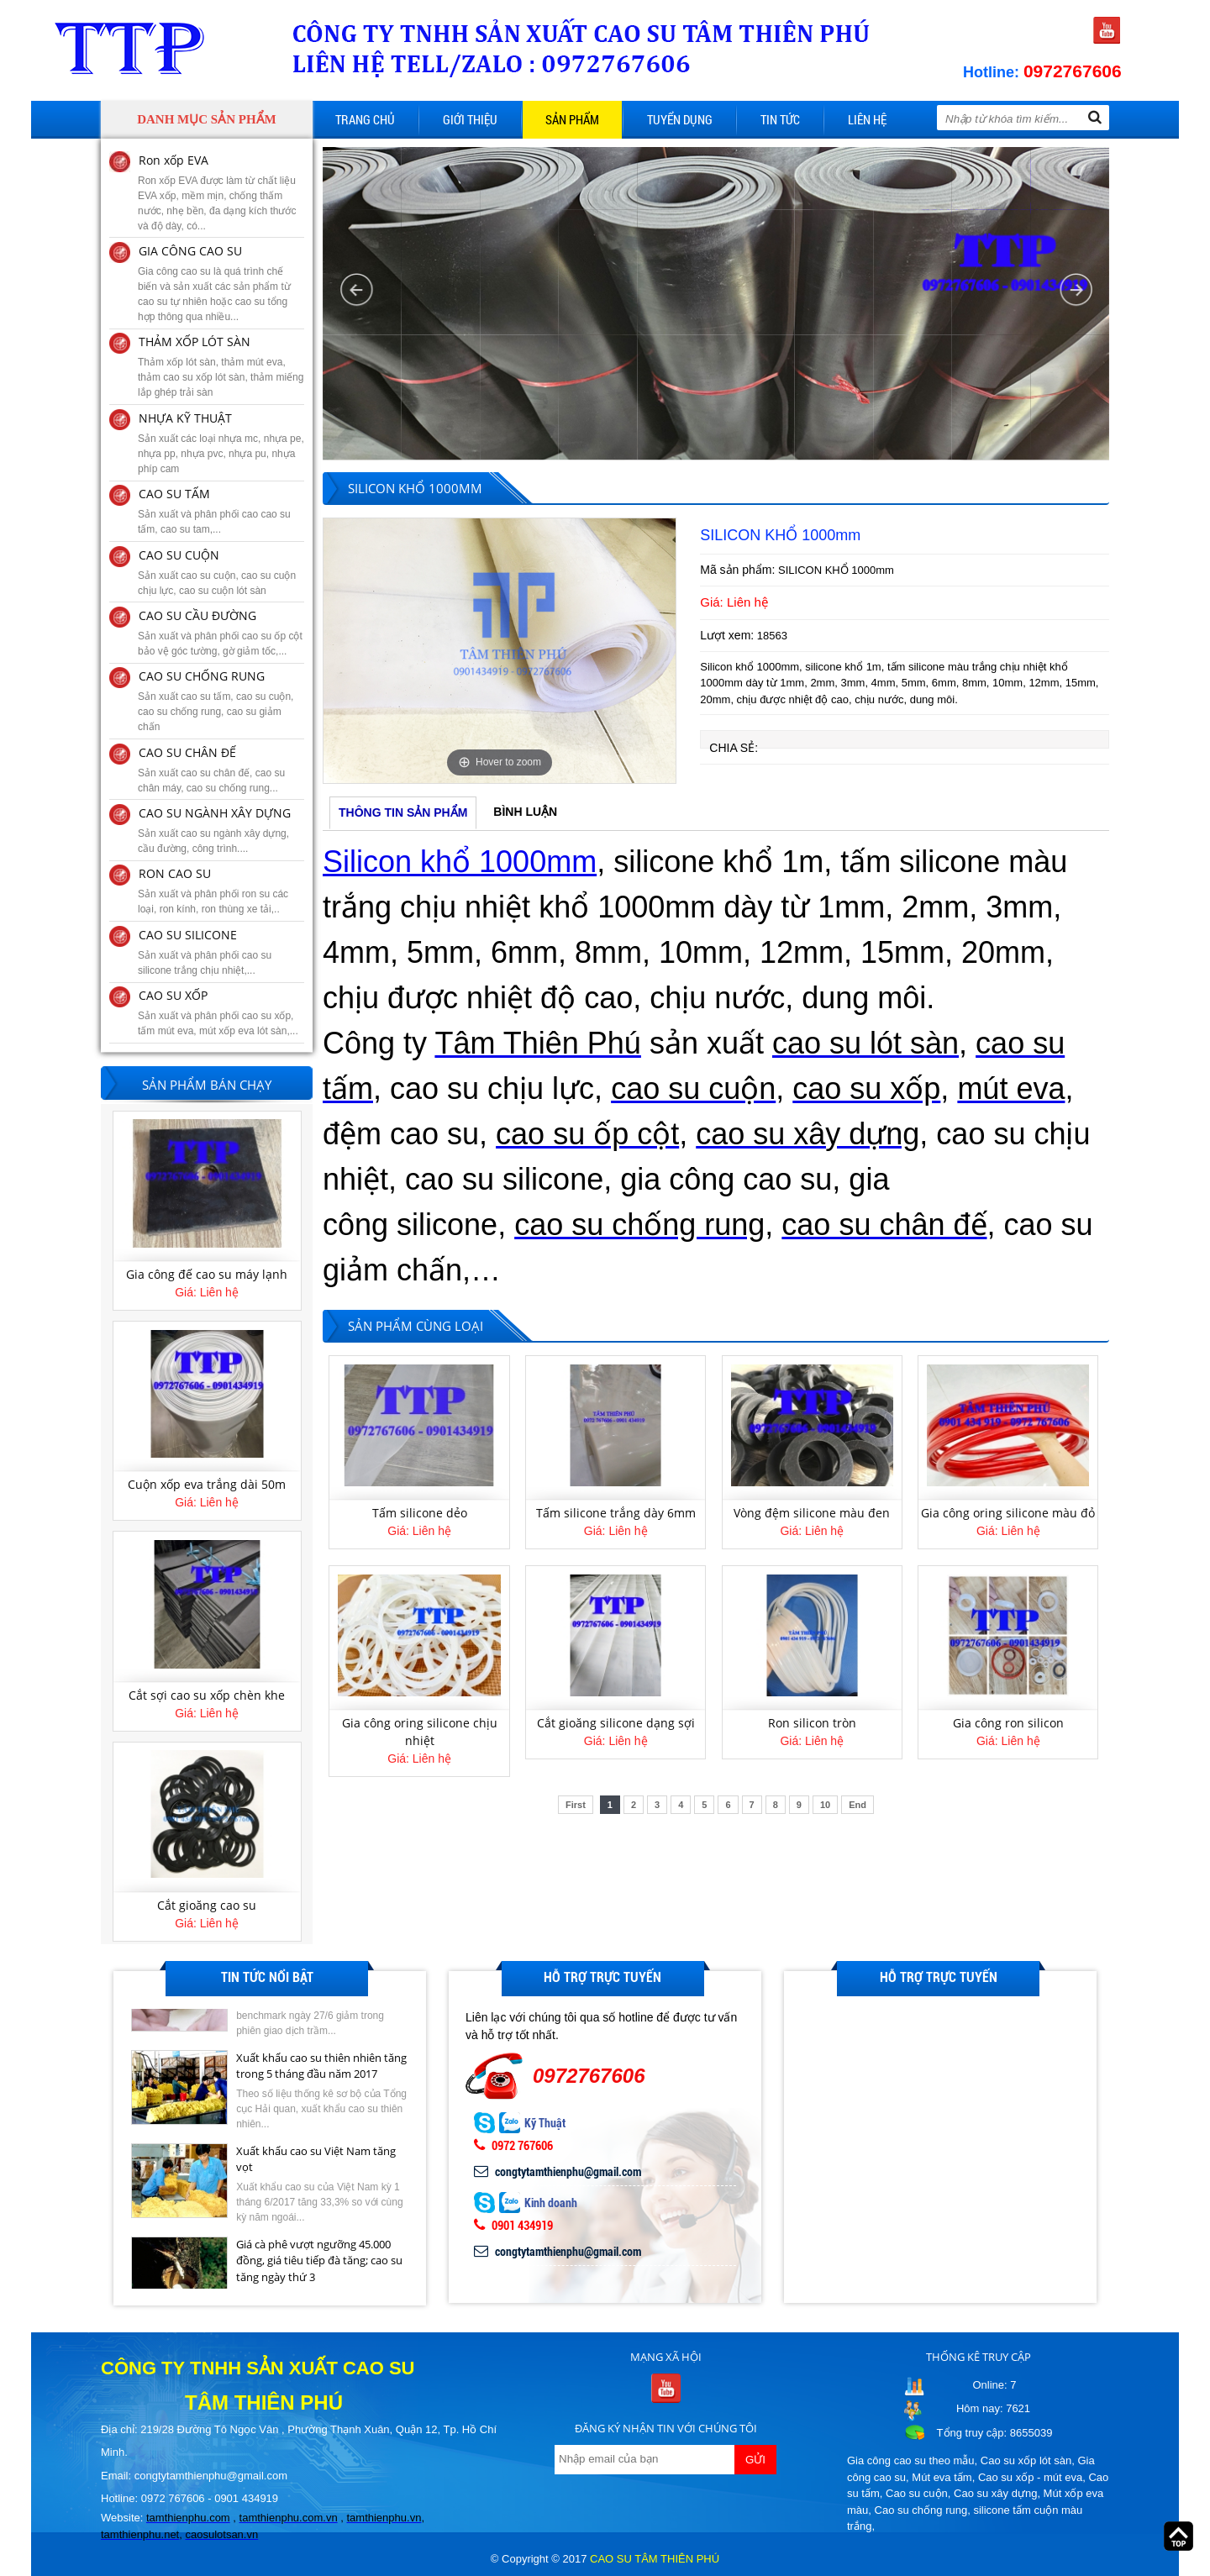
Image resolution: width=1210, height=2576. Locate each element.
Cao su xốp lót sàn (1026, 2460)
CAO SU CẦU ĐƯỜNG (197, 615)
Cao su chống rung (921, 2510)
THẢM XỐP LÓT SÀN (194, 342)
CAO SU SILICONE (188, 935)
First (576, 1805)
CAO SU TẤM (174, 494)
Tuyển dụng (680, 119)
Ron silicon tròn (812, 1723)
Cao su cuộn (917, 2493)
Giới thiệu (470, 119)
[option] (500, 650)
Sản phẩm (572, 119)
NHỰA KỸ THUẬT (185, 418)
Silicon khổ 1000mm (460, 861)
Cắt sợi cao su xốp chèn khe (207, 1903)
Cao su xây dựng (995, 2493)
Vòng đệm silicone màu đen (812, 1513)
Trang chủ (365, 119)
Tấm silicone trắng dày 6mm (616, 1513)
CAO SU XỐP (173, 995)
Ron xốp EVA (173, 160)
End (857, 1805)
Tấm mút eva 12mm (207, 1272)
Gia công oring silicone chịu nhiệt (419, 1731)
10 (825, 1805)
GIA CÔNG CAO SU (190, 251)
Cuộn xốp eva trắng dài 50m (207, 1693)
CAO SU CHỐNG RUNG (202, 676)
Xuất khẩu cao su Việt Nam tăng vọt (316, 2228)
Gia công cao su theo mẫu (911, 2460)
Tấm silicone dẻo (419, 1513)
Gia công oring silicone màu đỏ (1008, 1513)
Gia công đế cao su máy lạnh (206, 1482)
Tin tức (780, 119)
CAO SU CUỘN (179, 555)
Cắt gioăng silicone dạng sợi (616, 1723)
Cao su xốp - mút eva (1030, 2477)
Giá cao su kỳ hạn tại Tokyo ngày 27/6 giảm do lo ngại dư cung (317, 2042)
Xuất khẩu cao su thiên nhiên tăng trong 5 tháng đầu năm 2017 (321, 2135)
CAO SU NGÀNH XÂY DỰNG (215, 813)
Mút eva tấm (941, 2477)
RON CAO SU (175, 873)
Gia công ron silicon (1008, 1723)
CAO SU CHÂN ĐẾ (187, 752)
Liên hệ (867, 119)
